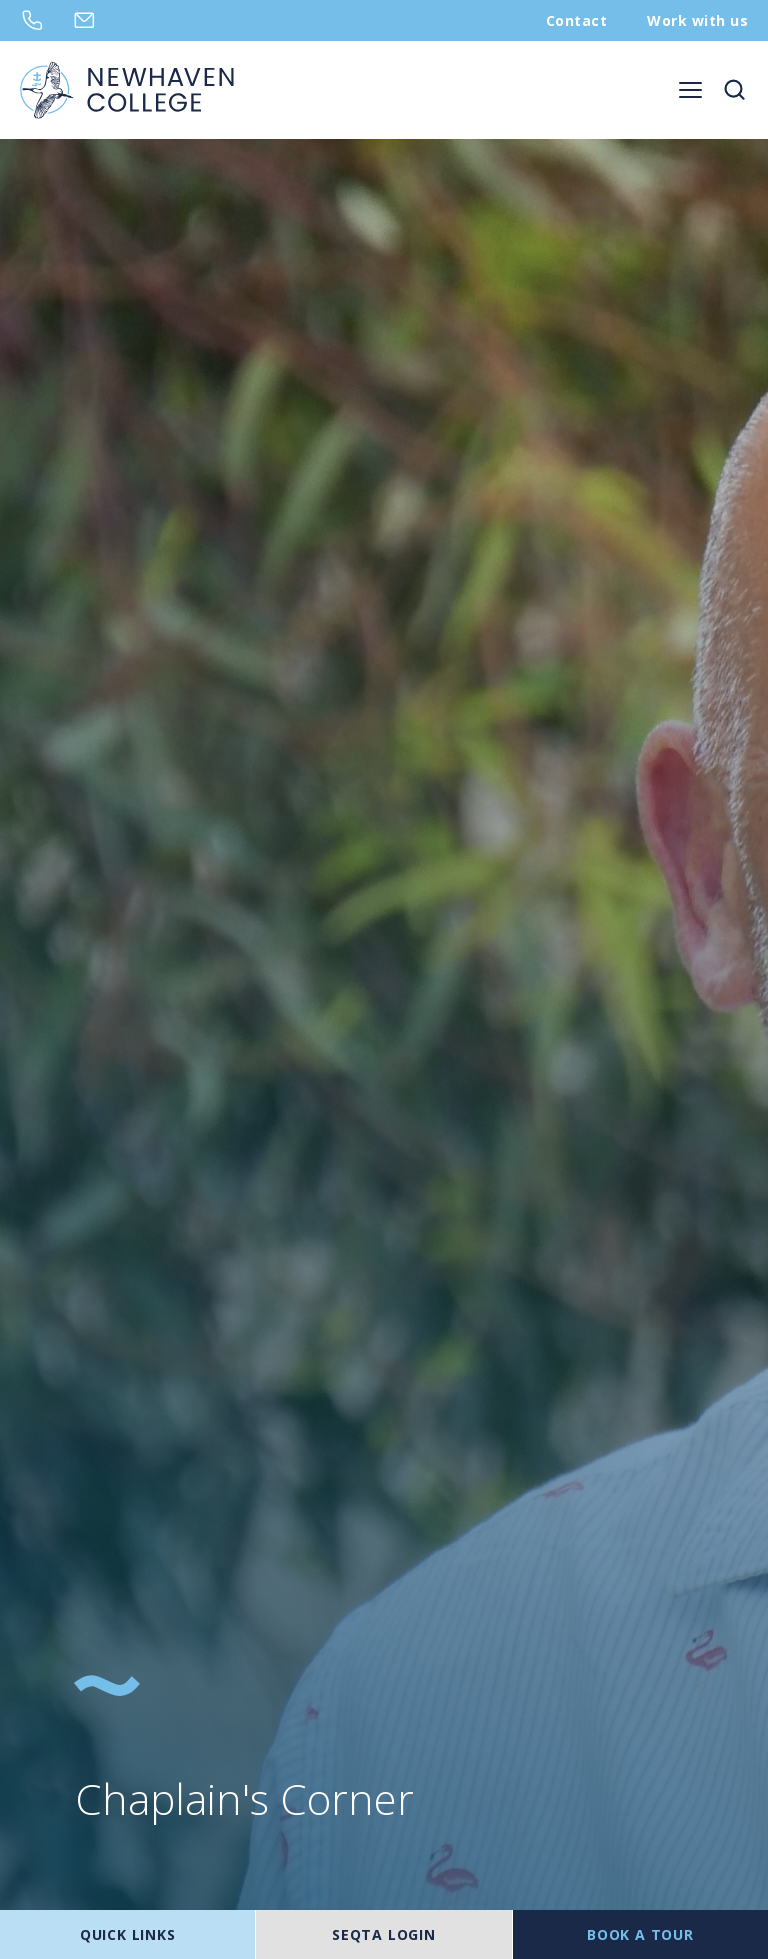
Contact (576, 20)
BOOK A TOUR (640, 1934)
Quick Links (128, 1934)
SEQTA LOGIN (384, 1934)
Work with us (697, 20)
